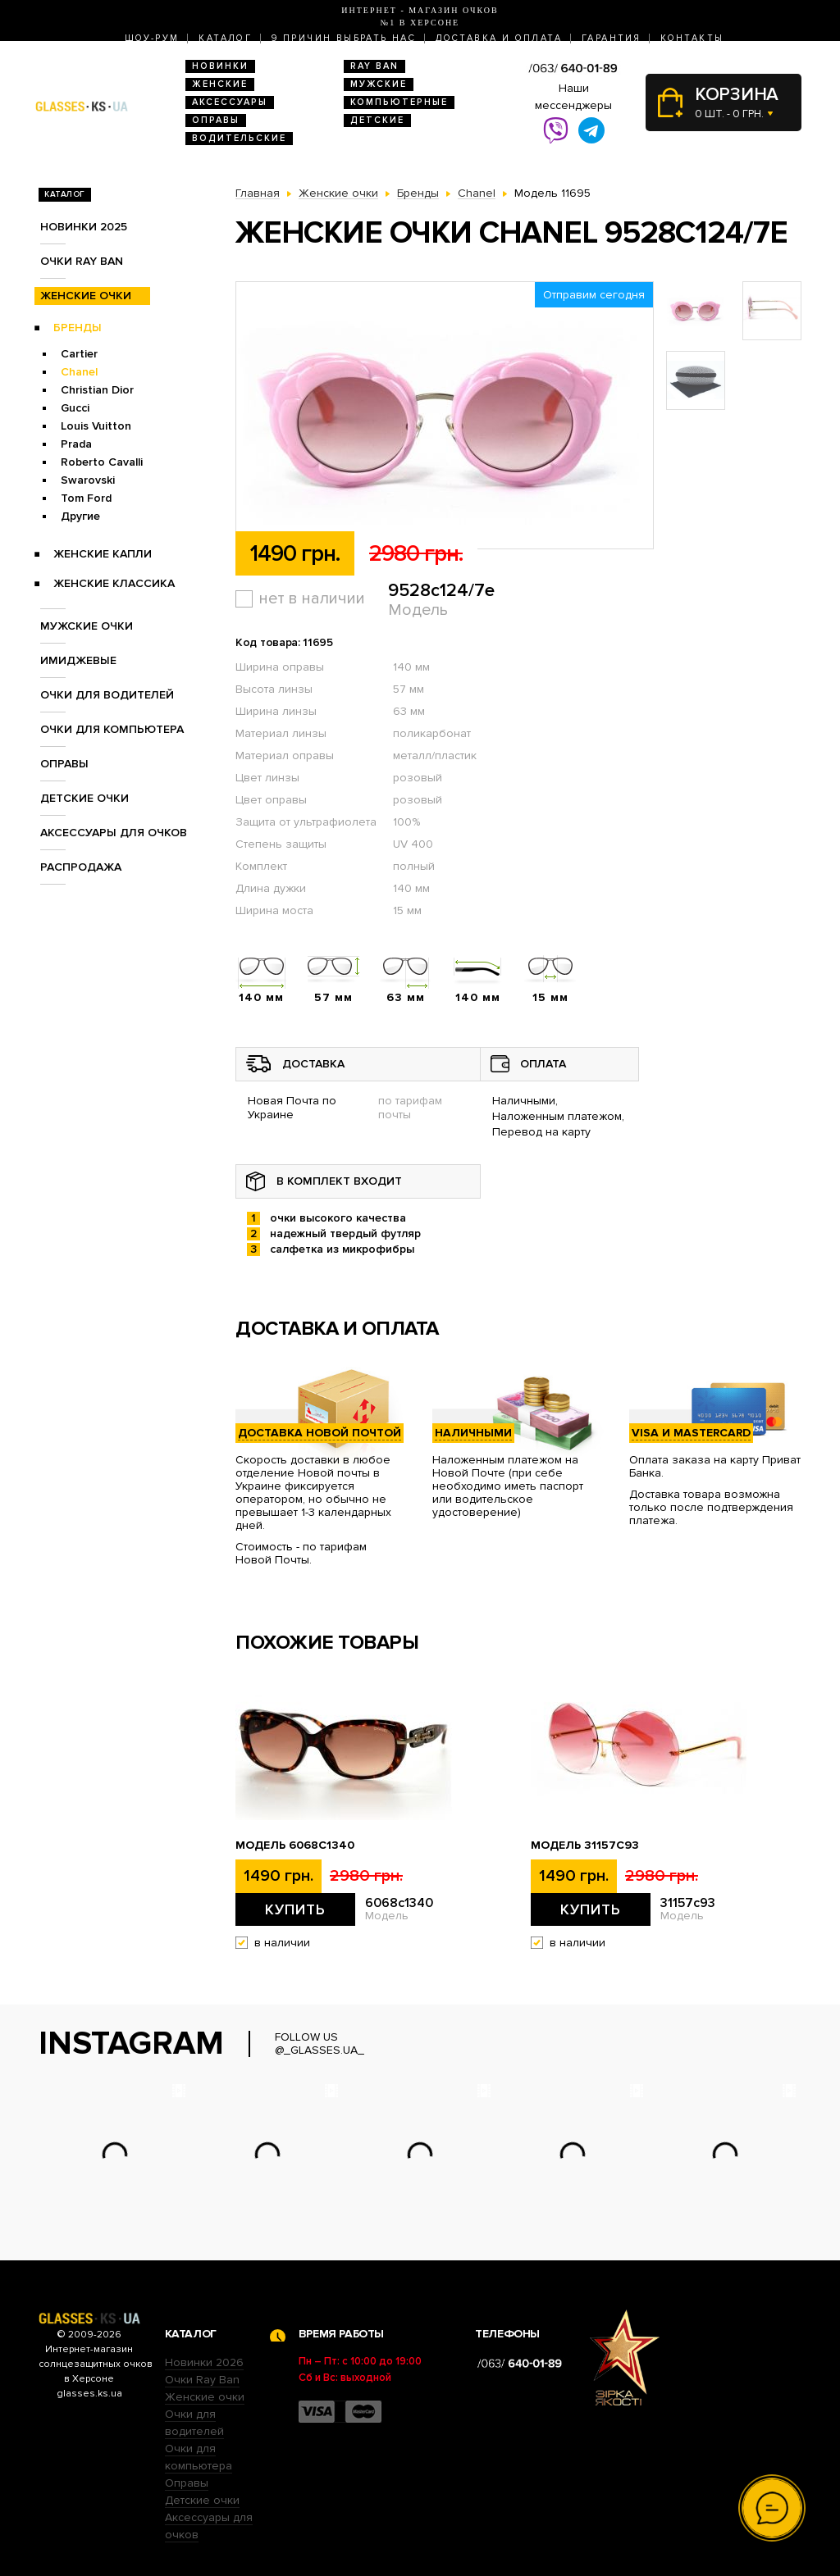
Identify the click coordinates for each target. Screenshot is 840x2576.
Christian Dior (97, 390)
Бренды (77, 328)
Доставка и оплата (499, 38)
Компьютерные (399, 102)
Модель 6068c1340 (294, 1845)
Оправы (216, 120)
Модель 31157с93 (585, 1845)
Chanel (79, 372)
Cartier (79, 354)
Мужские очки (86, 626)
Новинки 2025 (83, 227)
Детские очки (84, 798)
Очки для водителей (107, 695)
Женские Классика (114, 583)
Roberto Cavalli (102, 462)
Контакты (692, 38)
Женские (220, 84)
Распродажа (80, 867)
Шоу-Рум (152, 38)
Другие (80, 516)
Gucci (75, 408)
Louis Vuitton (96, 426)
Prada (76, 444)
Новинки (220, 66)
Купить (295, 1909)
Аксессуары (229, 102)
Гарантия (611, 38)
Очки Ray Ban (202, 2380)
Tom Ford (86, 498)
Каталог (225, 38)
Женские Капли (102, 554)
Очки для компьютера (112, 729)
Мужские (378, 84)
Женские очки (85, 296)
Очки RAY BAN (81, 261)
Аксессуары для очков (113, 833)
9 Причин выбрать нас (344, 38)
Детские (377, 120)
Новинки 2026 (204, 2362)
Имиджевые (78, 660)
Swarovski (88, 480)
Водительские (239, 138)
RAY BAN (374, 66)
